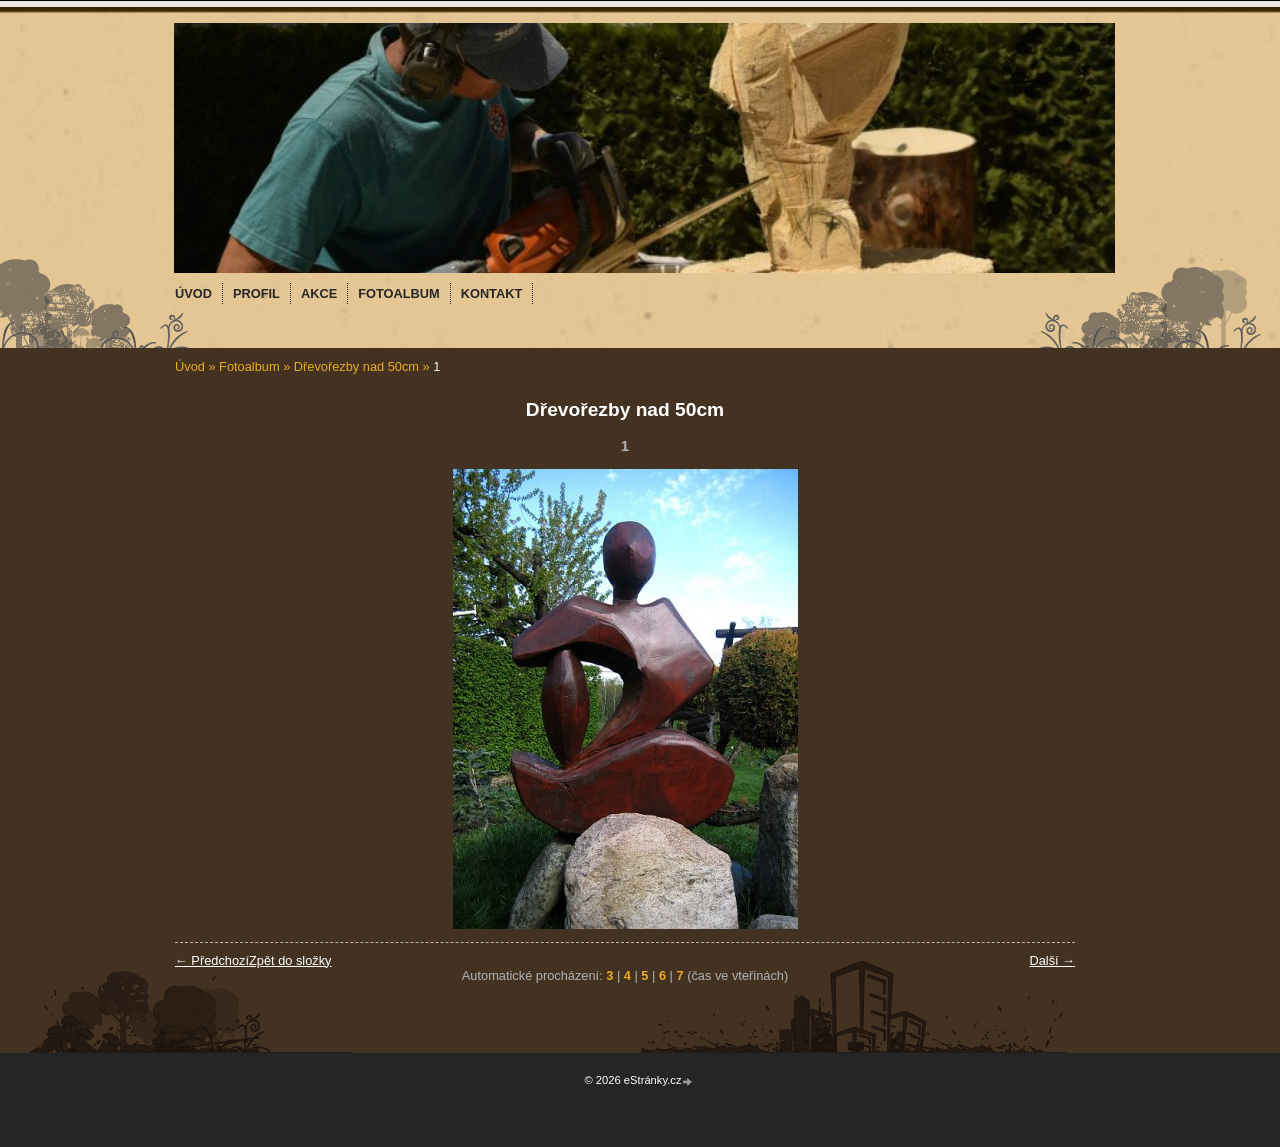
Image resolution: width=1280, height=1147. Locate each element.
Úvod (190, 366)
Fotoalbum (249, 366)
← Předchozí (212, 960)
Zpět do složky (290, 960)
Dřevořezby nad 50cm (356, 366)
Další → (1052, 960)
